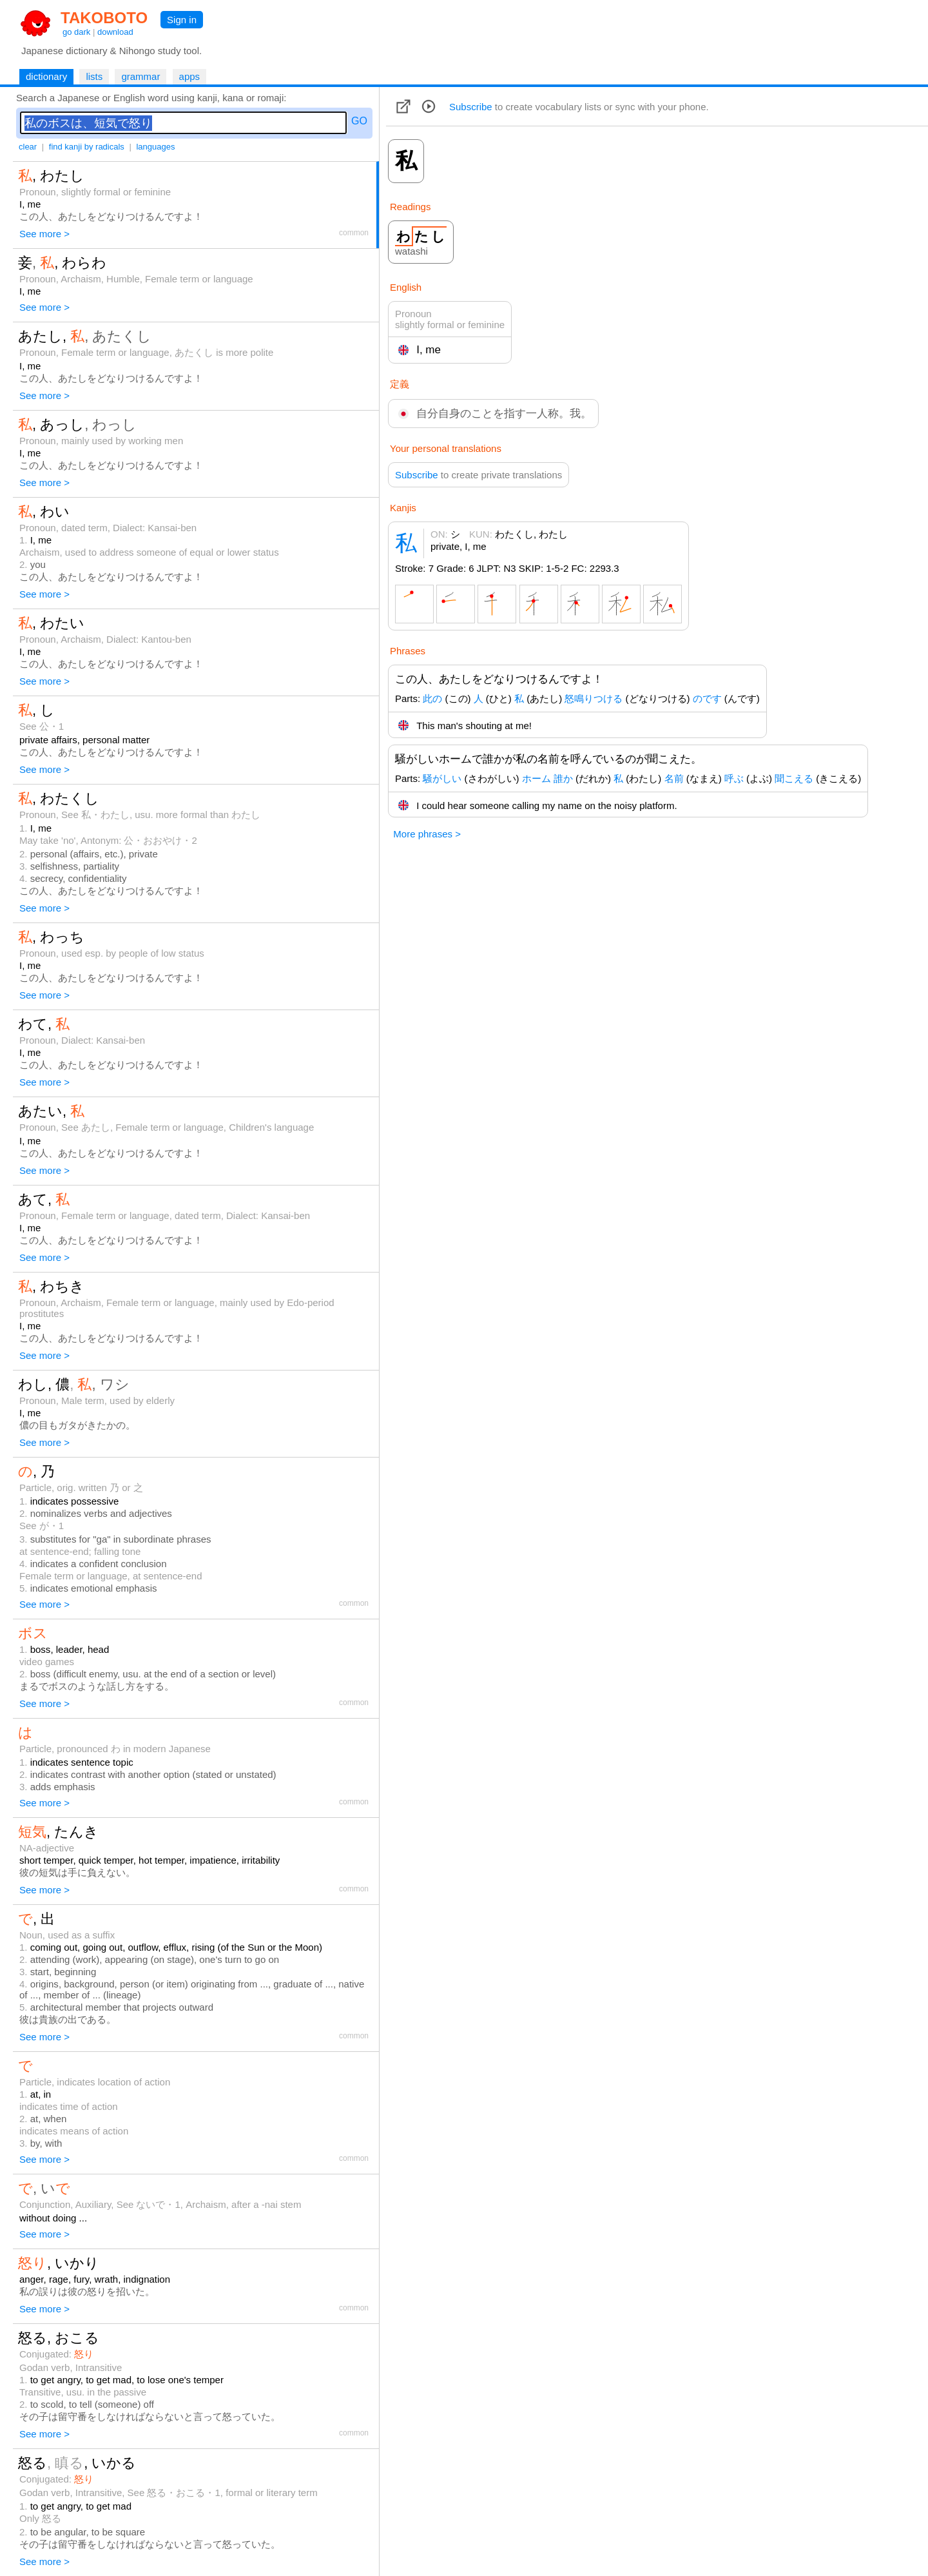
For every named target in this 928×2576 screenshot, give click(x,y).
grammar (140, 76)
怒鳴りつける (594, 698)
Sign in (182, 19)
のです (707, 698)
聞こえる (794, 778)
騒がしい (442, 778)
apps (189, 76)
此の (432, 698)
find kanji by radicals (86, 146)
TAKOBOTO (104, 17)
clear (28, 146)
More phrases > (427, 833)
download (115, 32)
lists (94, 76)
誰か (563, 778)
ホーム (536, 778)
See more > (44, 233)
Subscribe (470, 106)
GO (359, 120)
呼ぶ (734, 778)
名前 (674, 778)
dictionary (46, 76)
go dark (76, 32)
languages (155, 146)
